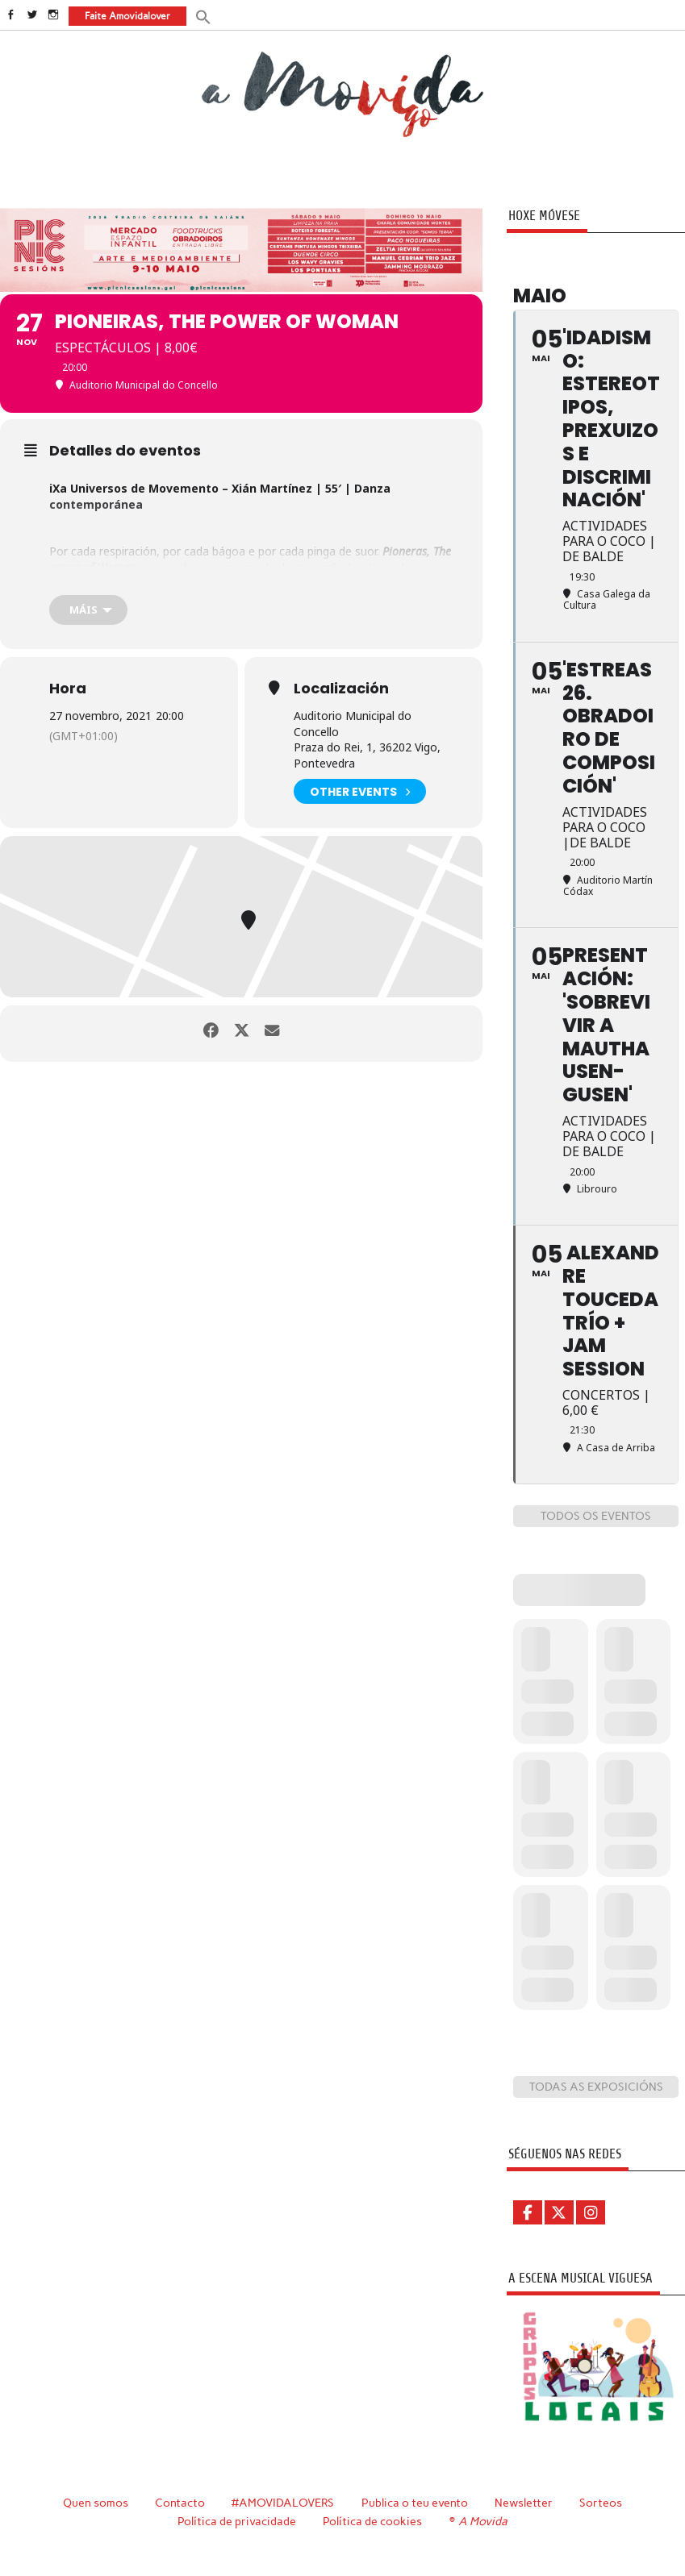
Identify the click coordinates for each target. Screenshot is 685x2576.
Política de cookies (374, 2520)
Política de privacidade (237, 2520)
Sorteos (602, 2501)
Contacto (178, 2501)
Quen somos (94, 2501)
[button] (202, 16)
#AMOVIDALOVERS (283, 2501)
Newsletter (525, 2501)
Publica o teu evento (415, 2501)
